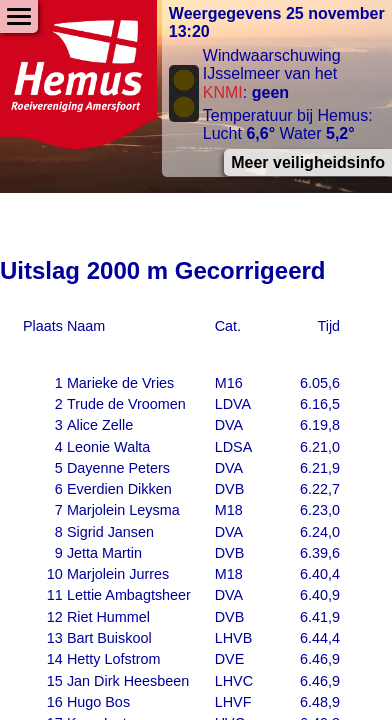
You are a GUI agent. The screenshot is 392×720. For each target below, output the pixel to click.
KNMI (223, 92)
